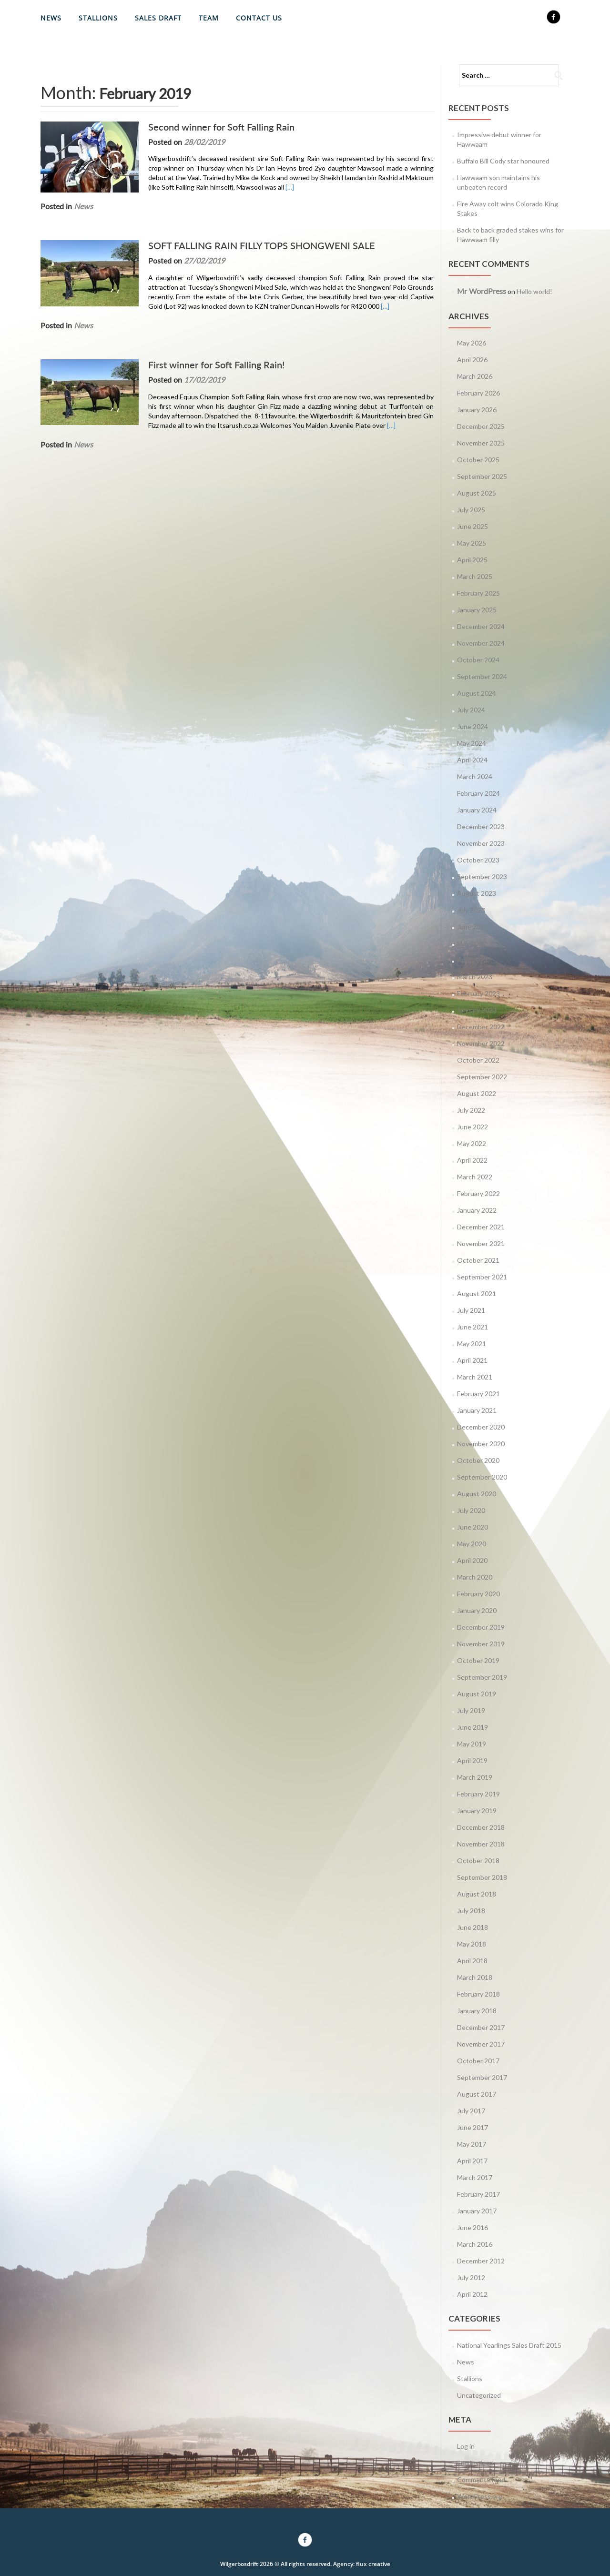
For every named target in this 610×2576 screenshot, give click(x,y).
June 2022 (472, 1127)
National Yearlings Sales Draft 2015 (509, 2345)
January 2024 (477, 810)
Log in (466, 2446)
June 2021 (472, 1327)
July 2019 (471, 1710)
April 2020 (472, 1560)
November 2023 (481, 843)
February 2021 (478, 1393)
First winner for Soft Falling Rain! (213, 364)
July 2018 (471, 1911)
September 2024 (482, 676)
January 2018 (477, 2011)
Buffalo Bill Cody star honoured (503, 161)
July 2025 (471, 510)
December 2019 (481, 1627)
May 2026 (471, 343)
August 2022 (476, 1093)
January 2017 (477, 2211)
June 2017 (472, 2127)
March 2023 (474, 977)
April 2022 (472, 1160)
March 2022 (474, 1177)
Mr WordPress (481, 290)
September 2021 (482, 1277)
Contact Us (259, 17)
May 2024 (471, 743)
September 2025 (482, 476)
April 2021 (472, 1360)
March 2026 (474, 376)
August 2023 (476, 893)
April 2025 (472, 560)
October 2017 (478, 2061)
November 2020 (481, 1444)
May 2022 (471, 1143)
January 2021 (477, 1410)
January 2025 (477, 610)
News (51, 17)
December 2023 (481, 826)
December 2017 (481, 2027)
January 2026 (477, 410)
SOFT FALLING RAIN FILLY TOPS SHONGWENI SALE (258, 245)
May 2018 (471, 1944)
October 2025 (478, 460)
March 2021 (474, 1377)
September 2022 (482, 1077)
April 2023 (472, 960)
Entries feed (475, 2463)
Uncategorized (479, 2395)
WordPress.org (479, 2496)
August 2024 (476, 693)
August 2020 (476, 1494)
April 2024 (472, 760)
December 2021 (481, 1227)
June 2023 (472, 927)
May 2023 (471, 943)
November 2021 (481, 1243)
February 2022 (478, 1193)
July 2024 (471, 710)
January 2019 (477, 1810)
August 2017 (476, 2094)
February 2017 (478, 2194)
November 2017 (481, 2044)
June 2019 (472, 1727)
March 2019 (474, 1777)
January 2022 (477, 1210)
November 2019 (481, 1644)
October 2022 (478, 1060)
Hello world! (534, 291)
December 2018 (481, 1827)
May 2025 (471, 543)
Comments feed (481, 2479)
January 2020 (477, 1610)
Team (209, 17)
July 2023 (471, 910)
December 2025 (481, 426)
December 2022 (481, 1027)
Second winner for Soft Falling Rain (218, 126)
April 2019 (472, 1760)
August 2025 (476, 493)
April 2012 (472, 2294)
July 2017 (471, 2111)
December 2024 (481, 626)
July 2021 (471, 1310)
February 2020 (478, 1594)
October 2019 (478, 1660)
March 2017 (474, 2177)
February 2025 (478, 593)
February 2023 (478, 993)
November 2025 (481, 443)
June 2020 (472, 1527)
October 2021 (478, 1260)
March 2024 (474, 776)
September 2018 (482, 1877)
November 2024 (481, 643)
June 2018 (472, 1927)
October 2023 (478, 860)
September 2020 (482, 1477)
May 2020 (471, 1544)
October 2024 (478, 660)
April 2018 (472, 1961)
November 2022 (481, 1043)
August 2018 (476, 1894)
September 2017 (482, 2077)
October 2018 (478, 1860)
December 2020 (481, 1427)
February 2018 (478, 1994)
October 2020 (478, 1460)
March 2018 (474, 1977)
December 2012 (481, 2261)
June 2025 (472, 526)
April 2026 (472, 359)
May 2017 (471, 2144)
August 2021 (476, 1293)
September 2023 (482, 876)
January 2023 (477, 1010)
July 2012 (471, 2277)
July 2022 (471, 1110)
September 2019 (482, 1677)
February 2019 (478, 1794)
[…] (287, 187)
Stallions (98, 17)
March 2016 (474, 2244)
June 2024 (472, 726)
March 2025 (474, 576)
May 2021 (471, 1343)
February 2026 (478, 393)
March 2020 (474, 1577)
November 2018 (481, 1844)
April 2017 (472, 2161)
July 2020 (471, 1510)
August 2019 (476, 1694)
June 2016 (472, 2227)
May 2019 (471, 1744)
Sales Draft (158, 17)
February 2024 (478, 793)
